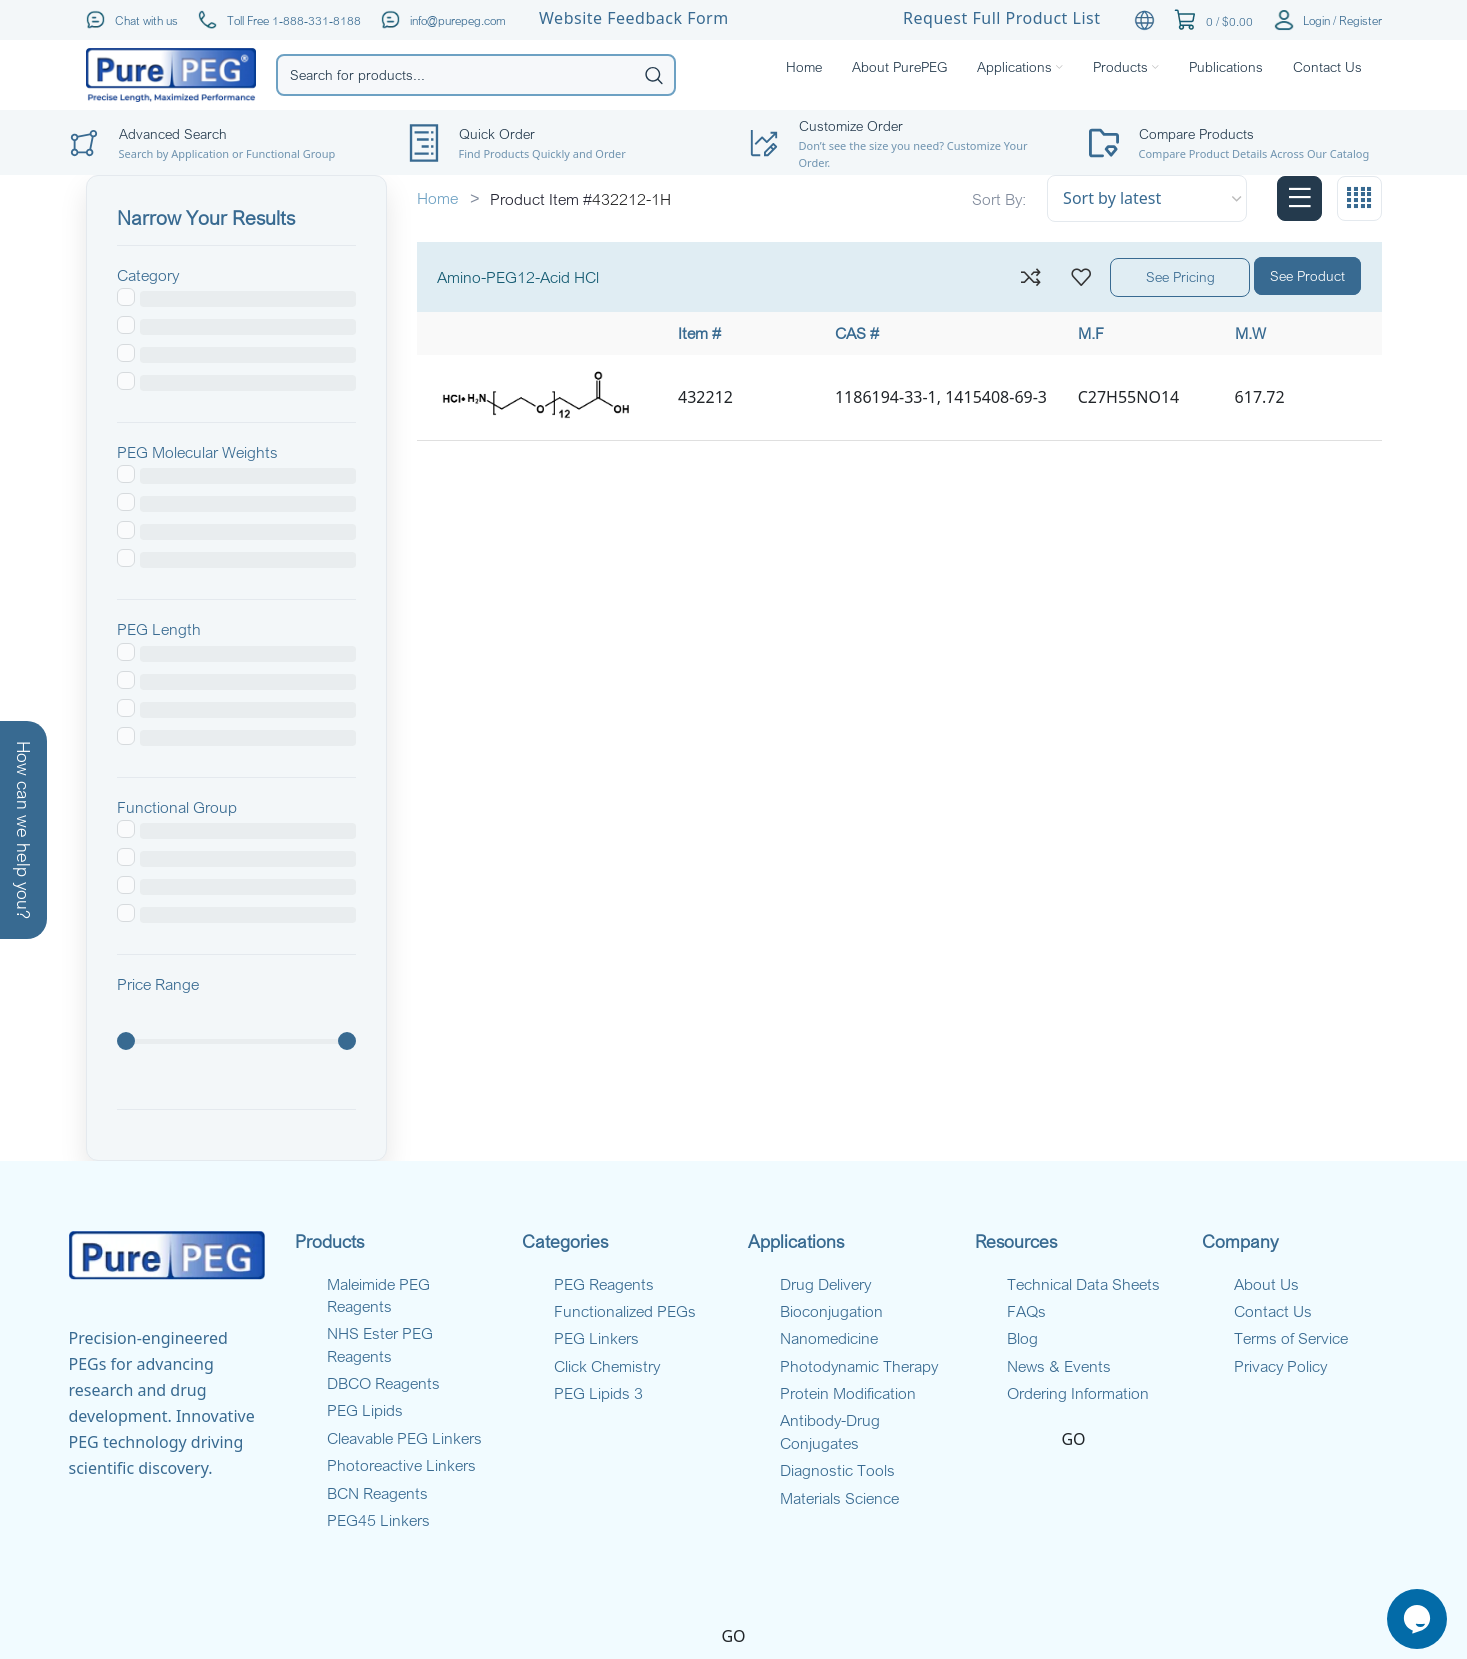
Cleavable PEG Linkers (404, 1438)
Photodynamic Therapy (859, 1366)
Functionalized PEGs (625, 1311)
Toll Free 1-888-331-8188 (294, 20)
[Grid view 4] (1359, 198)
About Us (1266, 1284)
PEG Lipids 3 (598, 1393)
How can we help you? (24, 830)
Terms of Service (1291, 1338)
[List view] (1299, 198)
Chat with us (146, 20)
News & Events (1059, 1366)
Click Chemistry (607, 1366)
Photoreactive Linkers (401, 1465)
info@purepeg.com (458, 20)
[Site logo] (171, 73)
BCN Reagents (377, 1493)
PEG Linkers (596, 1338)
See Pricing (1180, 277)
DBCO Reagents (383, 1383)
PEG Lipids (365, 1410)
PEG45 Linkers (378, 1520)
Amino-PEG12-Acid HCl (518, 277)
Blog (1022, 1338)
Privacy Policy (1280, 1366)
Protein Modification (848, 1393)
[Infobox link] (1244, 143)
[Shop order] (1147, 198)
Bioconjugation (831, 1311)
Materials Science (839, 1498)
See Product (1307, 276)
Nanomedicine (829, 1338)
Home (439, 199)
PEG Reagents (604, 1284)
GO (1073, 1439)
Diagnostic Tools (837, 1470)
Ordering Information (1078, 1393)
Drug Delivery (825, 1284)
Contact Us (1273, 1311)
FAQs (1026, 1311)
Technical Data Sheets (1083, 1284)
